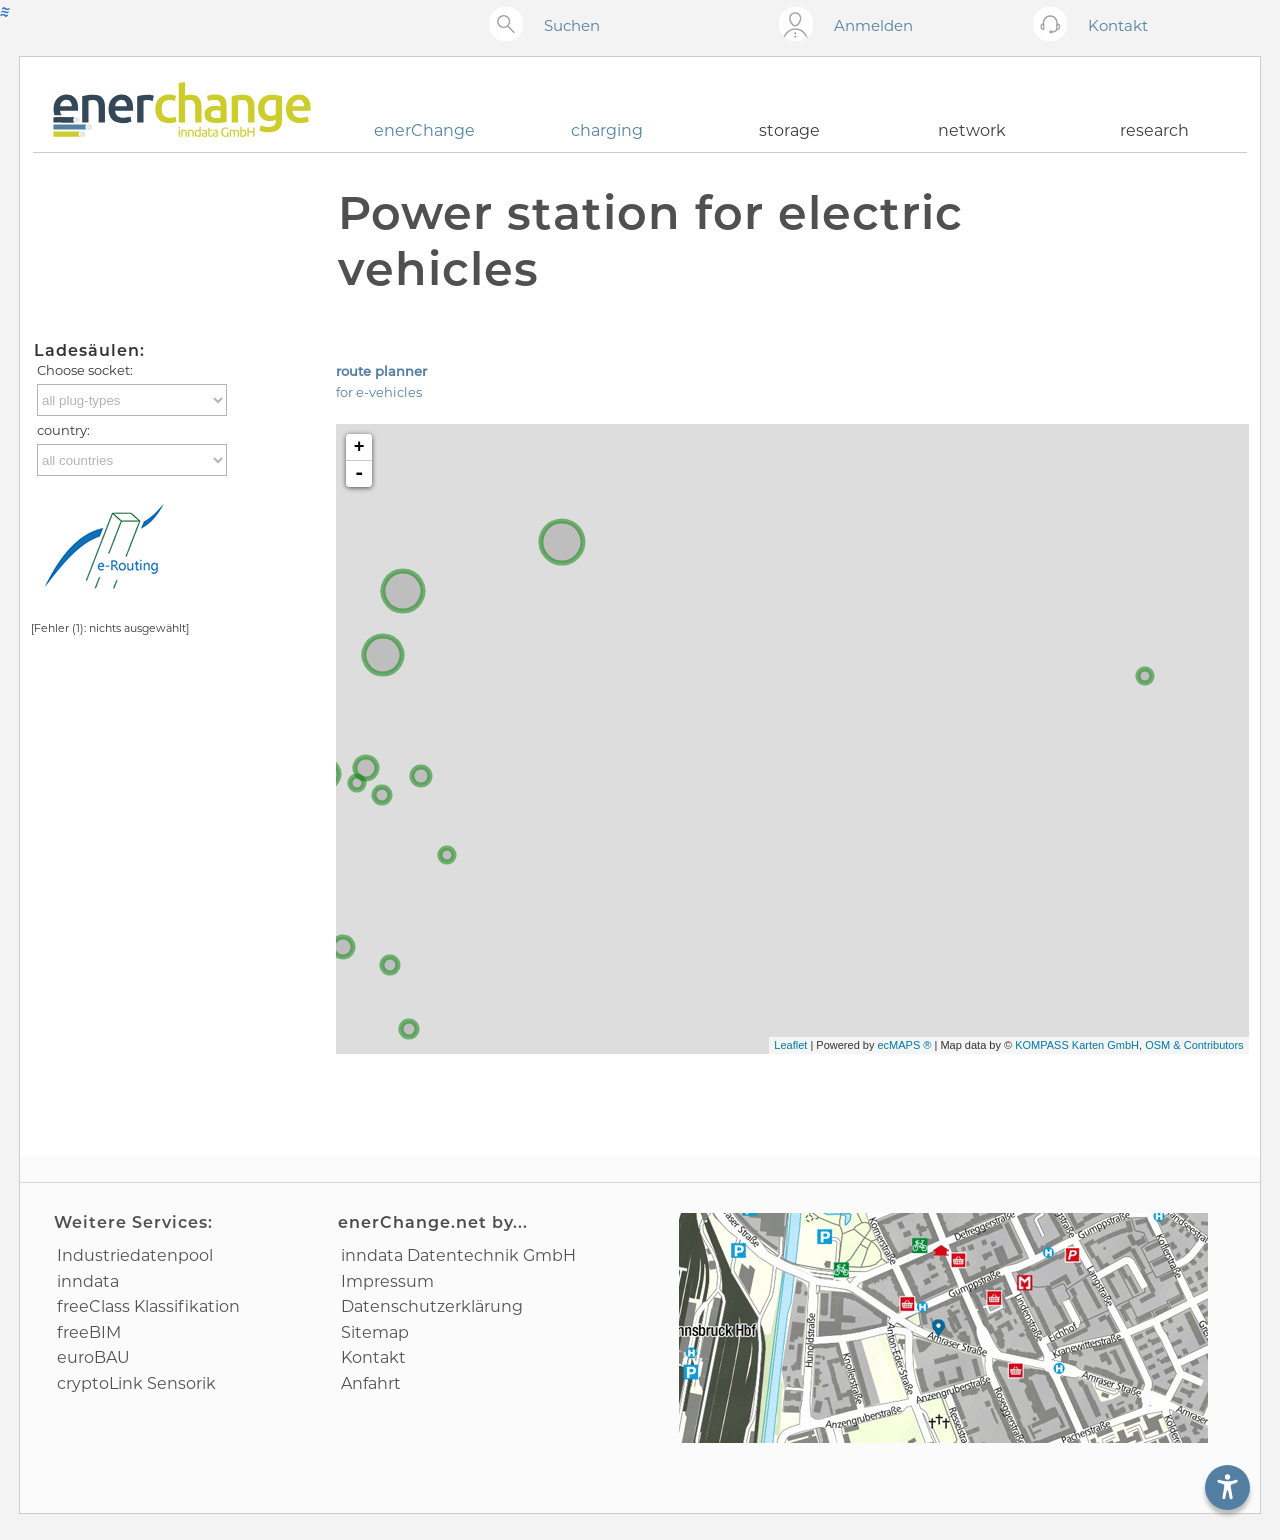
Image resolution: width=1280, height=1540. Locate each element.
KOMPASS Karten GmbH (1077, 1045)
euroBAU (93, 1357)
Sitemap (375, 1332)
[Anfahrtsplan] (943, 1328)
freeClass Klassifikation (148, 1306)
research (1154, 130)
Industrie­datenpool (135, 1255)
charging (607, 130)
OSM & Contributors (1194, 1045)
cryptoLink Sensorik (136, 1383)
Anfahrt (371, 1383)
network (972, 130)
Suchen (572, 25)
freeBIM (89, 1332)
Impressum (387, 1281)
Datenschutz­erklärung (432, 1306)
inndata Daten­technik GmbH (458, 1255)
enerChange (424, 130)
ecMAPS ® (904, 1045)
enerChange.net (412, 1222)
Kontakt (373, 1357)
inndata (88, 1281)
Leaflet (790, 1045)
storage (789, 130)
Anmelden (873, 25)
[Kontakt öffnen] (1054, 25)
